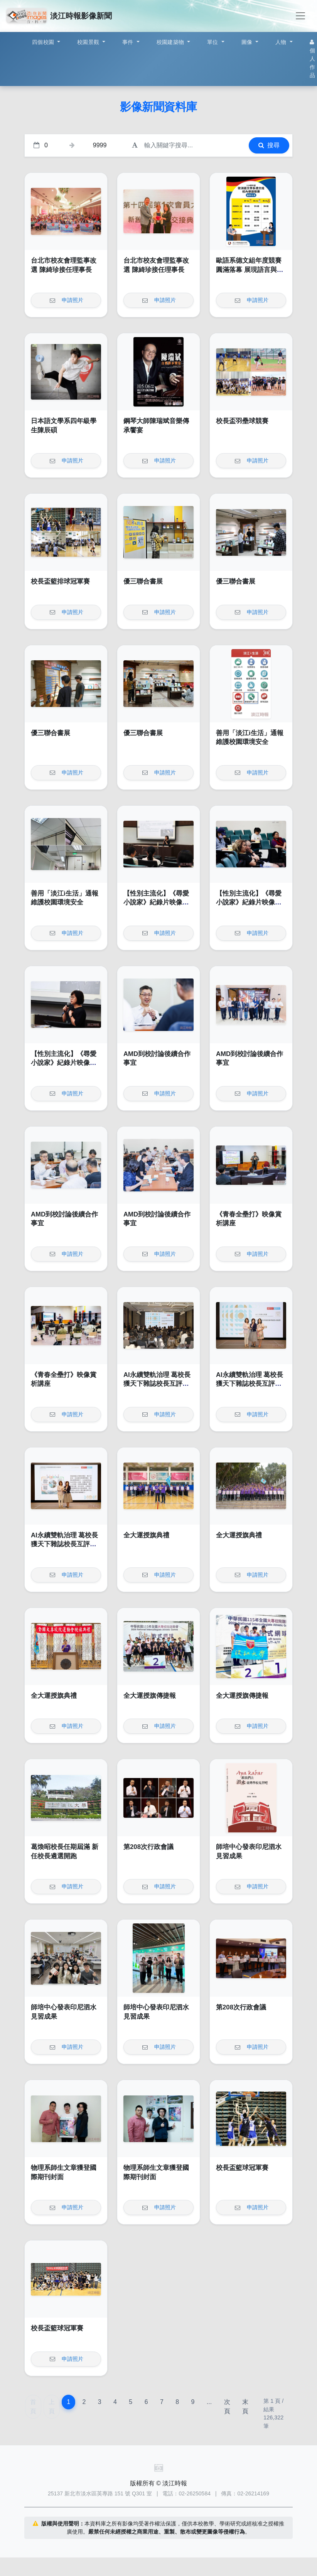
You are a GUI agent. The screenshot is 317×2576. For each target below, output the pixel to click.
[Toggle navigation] (300, 15)
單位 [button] (213, 42)
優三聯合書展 (143, 581)
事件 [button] (128, 42)
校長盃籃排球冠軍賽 (60, 581)
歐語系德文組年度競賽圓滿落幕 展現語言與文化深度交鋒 (249, 269)
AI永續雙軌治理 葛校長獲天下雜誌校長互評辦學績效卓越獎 (157, 1384)
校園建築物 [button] (171, 42)
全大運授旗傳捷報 (149, 1695)
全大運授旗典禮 (146, 1535)
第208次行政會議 (148, 1847)
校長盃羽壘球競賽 (242, 421)
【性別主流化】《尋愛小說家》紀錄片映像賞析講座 (156, 902)
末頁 (245, 2406)
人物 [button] (281, 42)
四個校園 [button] (44, 42)
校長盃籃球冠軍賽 (242, 2167)
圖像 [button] (247, 42)
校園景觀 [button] (89, 42)
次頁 (227, 2406)
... (209, 2402)
